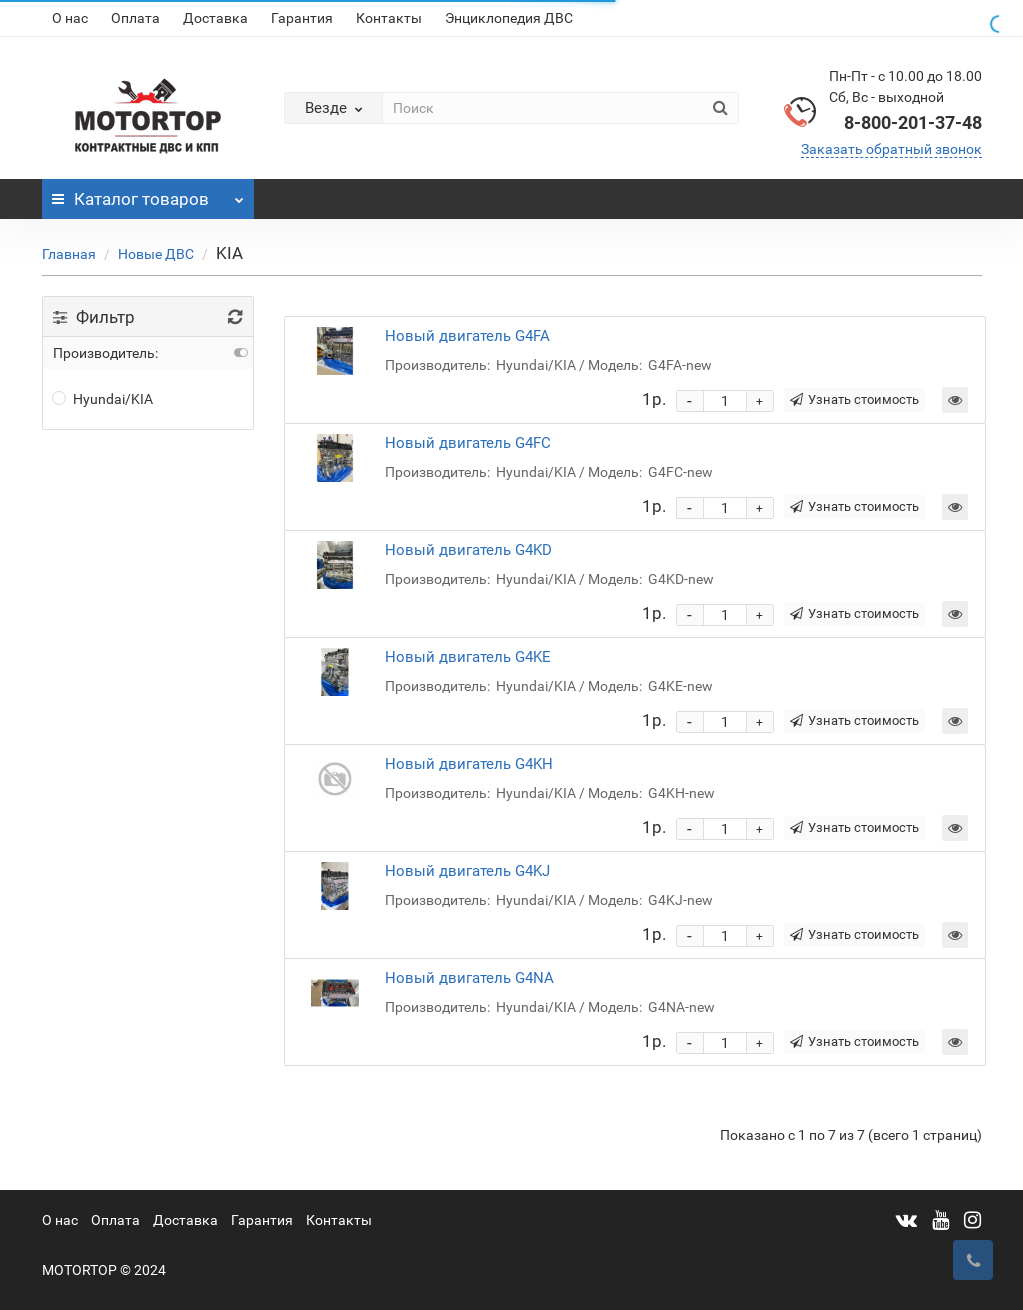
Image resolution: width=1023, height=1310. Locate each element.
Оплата (135, 18)
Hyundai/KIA (103, 399)
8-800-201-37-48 (913, 122)
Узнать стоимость (854, 399)
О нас (70, 18)
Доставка (215, 18)
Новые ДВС (156, 254)
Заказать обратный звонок (891, 149)
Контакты (389, 18)
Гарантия (302, 18)
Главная (69, 254)
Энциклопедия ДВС (509, 18)
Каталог (148, 194)
